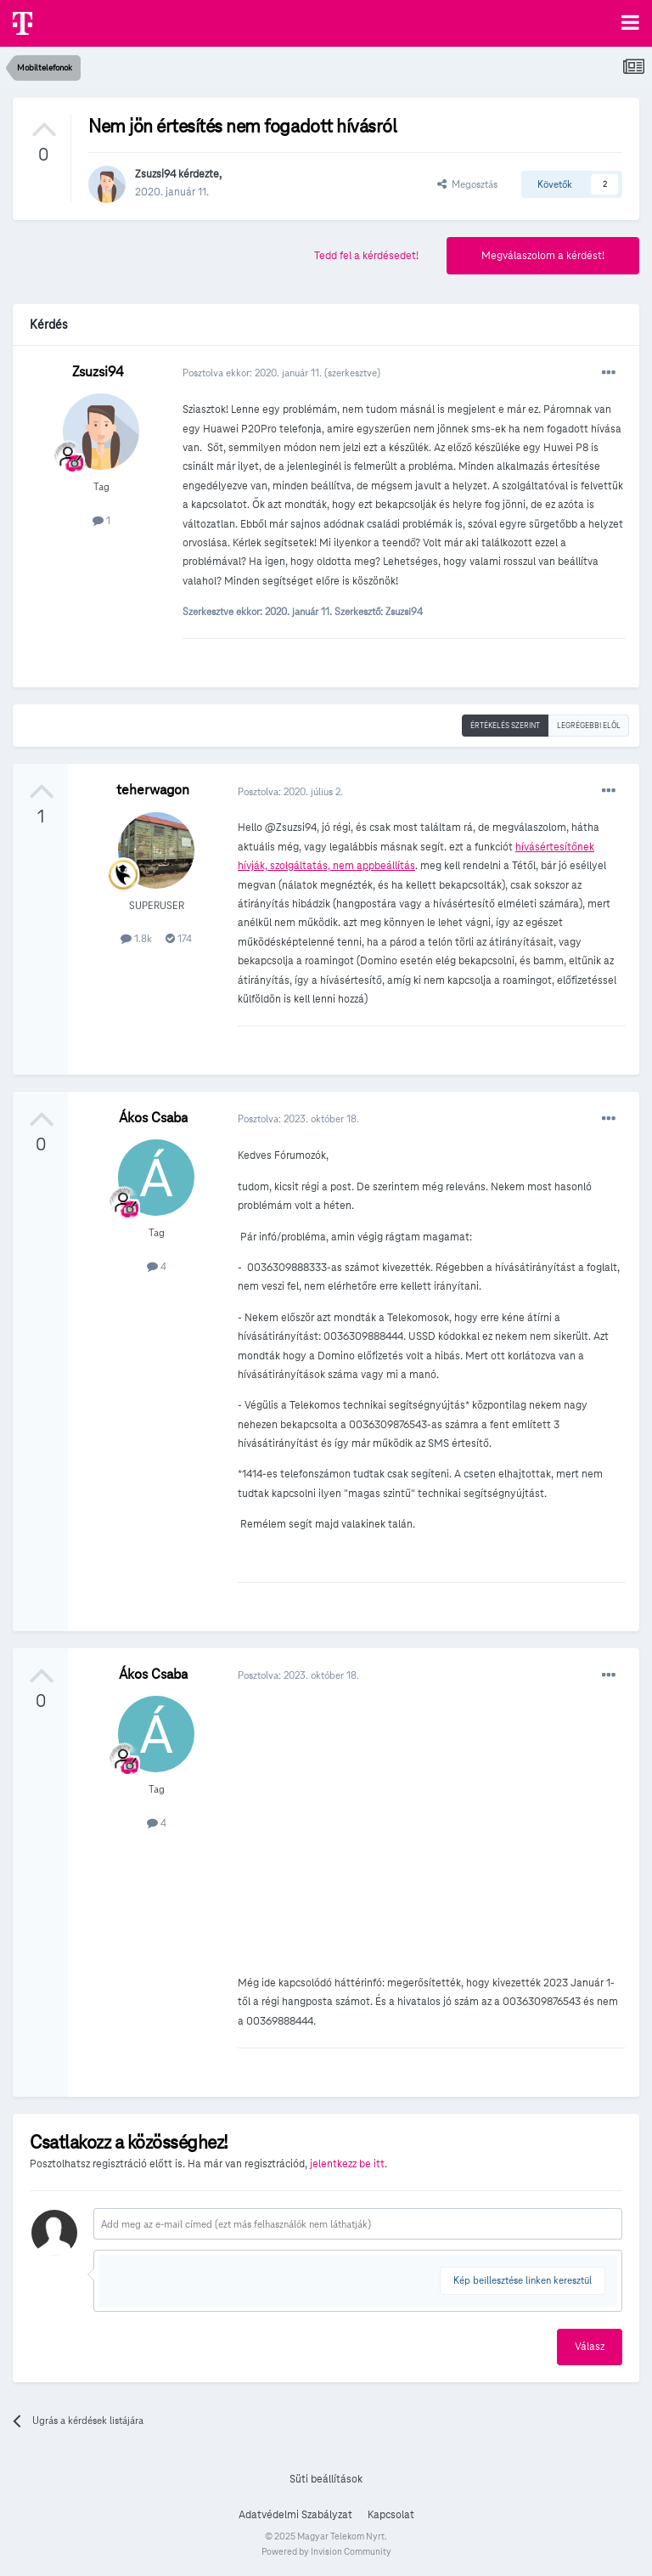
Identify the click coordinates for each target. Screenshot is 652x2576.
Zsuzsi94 (155, 174)
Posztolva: (290, 791)
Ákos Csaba (153, 1118)
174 (179, 938)
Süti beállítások (326, 2479)
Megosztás (467, 184)
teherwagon (152, 790)
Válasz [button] (589, 2346)
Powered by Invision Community (326, 2551)
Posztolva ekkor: (253, 372)
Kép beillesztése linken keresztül (522, 2280)
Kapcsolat (391, 2515)
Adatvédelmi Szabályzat (295, 2515)
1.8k (136, 938)
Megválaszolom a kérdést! (542, 256)
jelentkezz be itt (347, 2164)
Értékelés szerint (505, 725)
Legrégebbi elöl (589, 725)
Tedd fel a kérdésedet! (366, 256)
